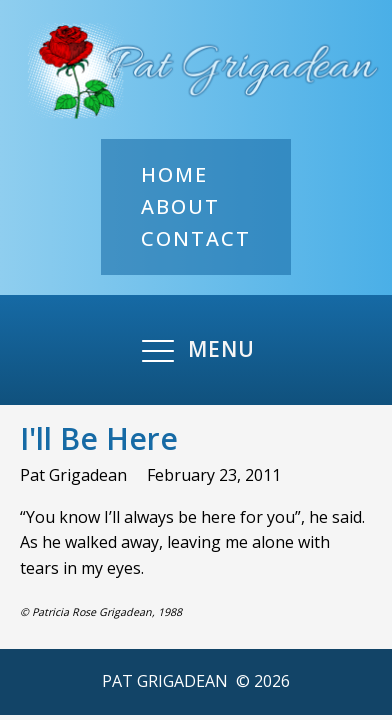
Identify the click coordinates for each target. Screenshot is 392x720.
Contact (196, 238)
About (180, 206)
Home (174, 174)
